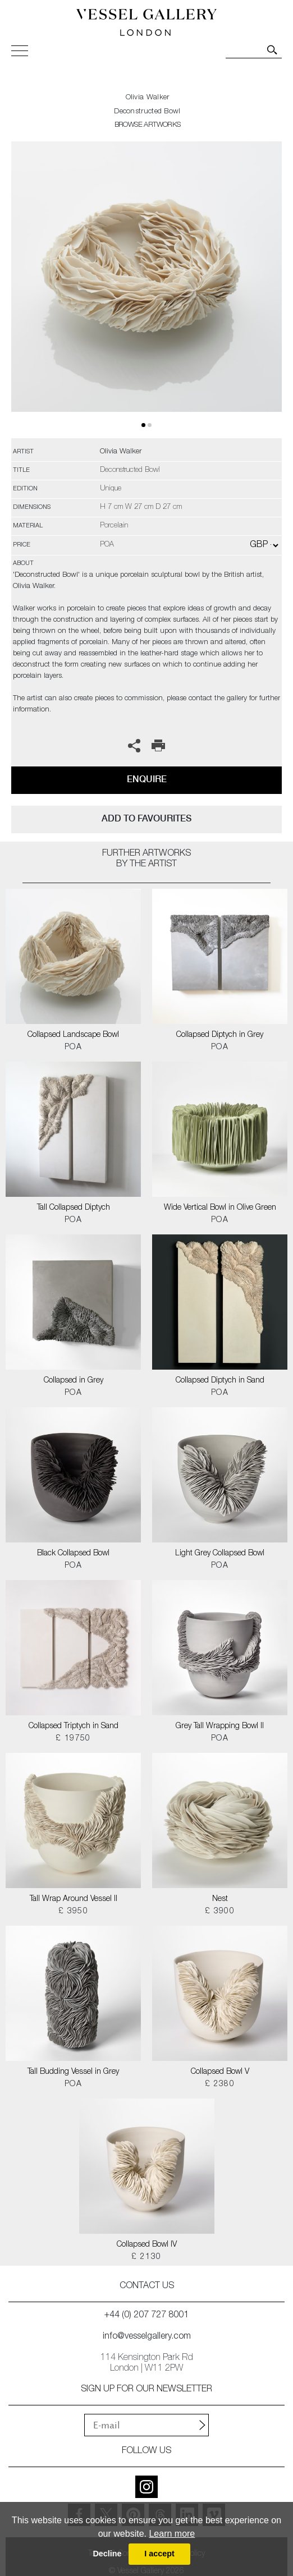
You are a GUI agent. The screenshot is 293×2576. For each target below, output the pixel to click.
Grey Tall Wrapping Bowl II (220, 1726)
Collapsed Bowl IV (147, 2245)
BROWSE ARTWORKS (148, 125)
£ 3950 (73, 1912)
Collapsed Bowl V (220, 2072)
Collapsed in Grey (73, 1381)
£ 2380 (220, 2084)
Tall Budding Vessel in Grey (73, 2072)
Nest (220, 1899)
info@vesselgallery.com (147, 2336)
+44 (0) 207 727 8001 (146, 2315)
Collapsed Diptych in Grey (219, 1035)
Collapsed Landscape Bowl (73, 1035)
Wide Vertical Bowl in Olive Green (220, 1208)
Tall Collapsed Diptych (73, 1208)
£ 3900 (220, 1912)
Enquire (147, 779)
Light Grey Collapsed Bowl (219, 1554)
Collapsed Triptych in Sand (73, 1726)
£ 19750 (73, 1739)
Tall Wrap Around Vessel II (73, 1899)
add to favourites (146, 818)
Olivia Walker (148, 98)
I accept (159, 2553)
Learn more (172, 2533)
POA (73, 1047)
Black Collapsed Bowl (73, 1554)
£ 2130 (146, 2257)
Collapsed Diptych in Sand (220, 1381)
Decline (107, 2553)
